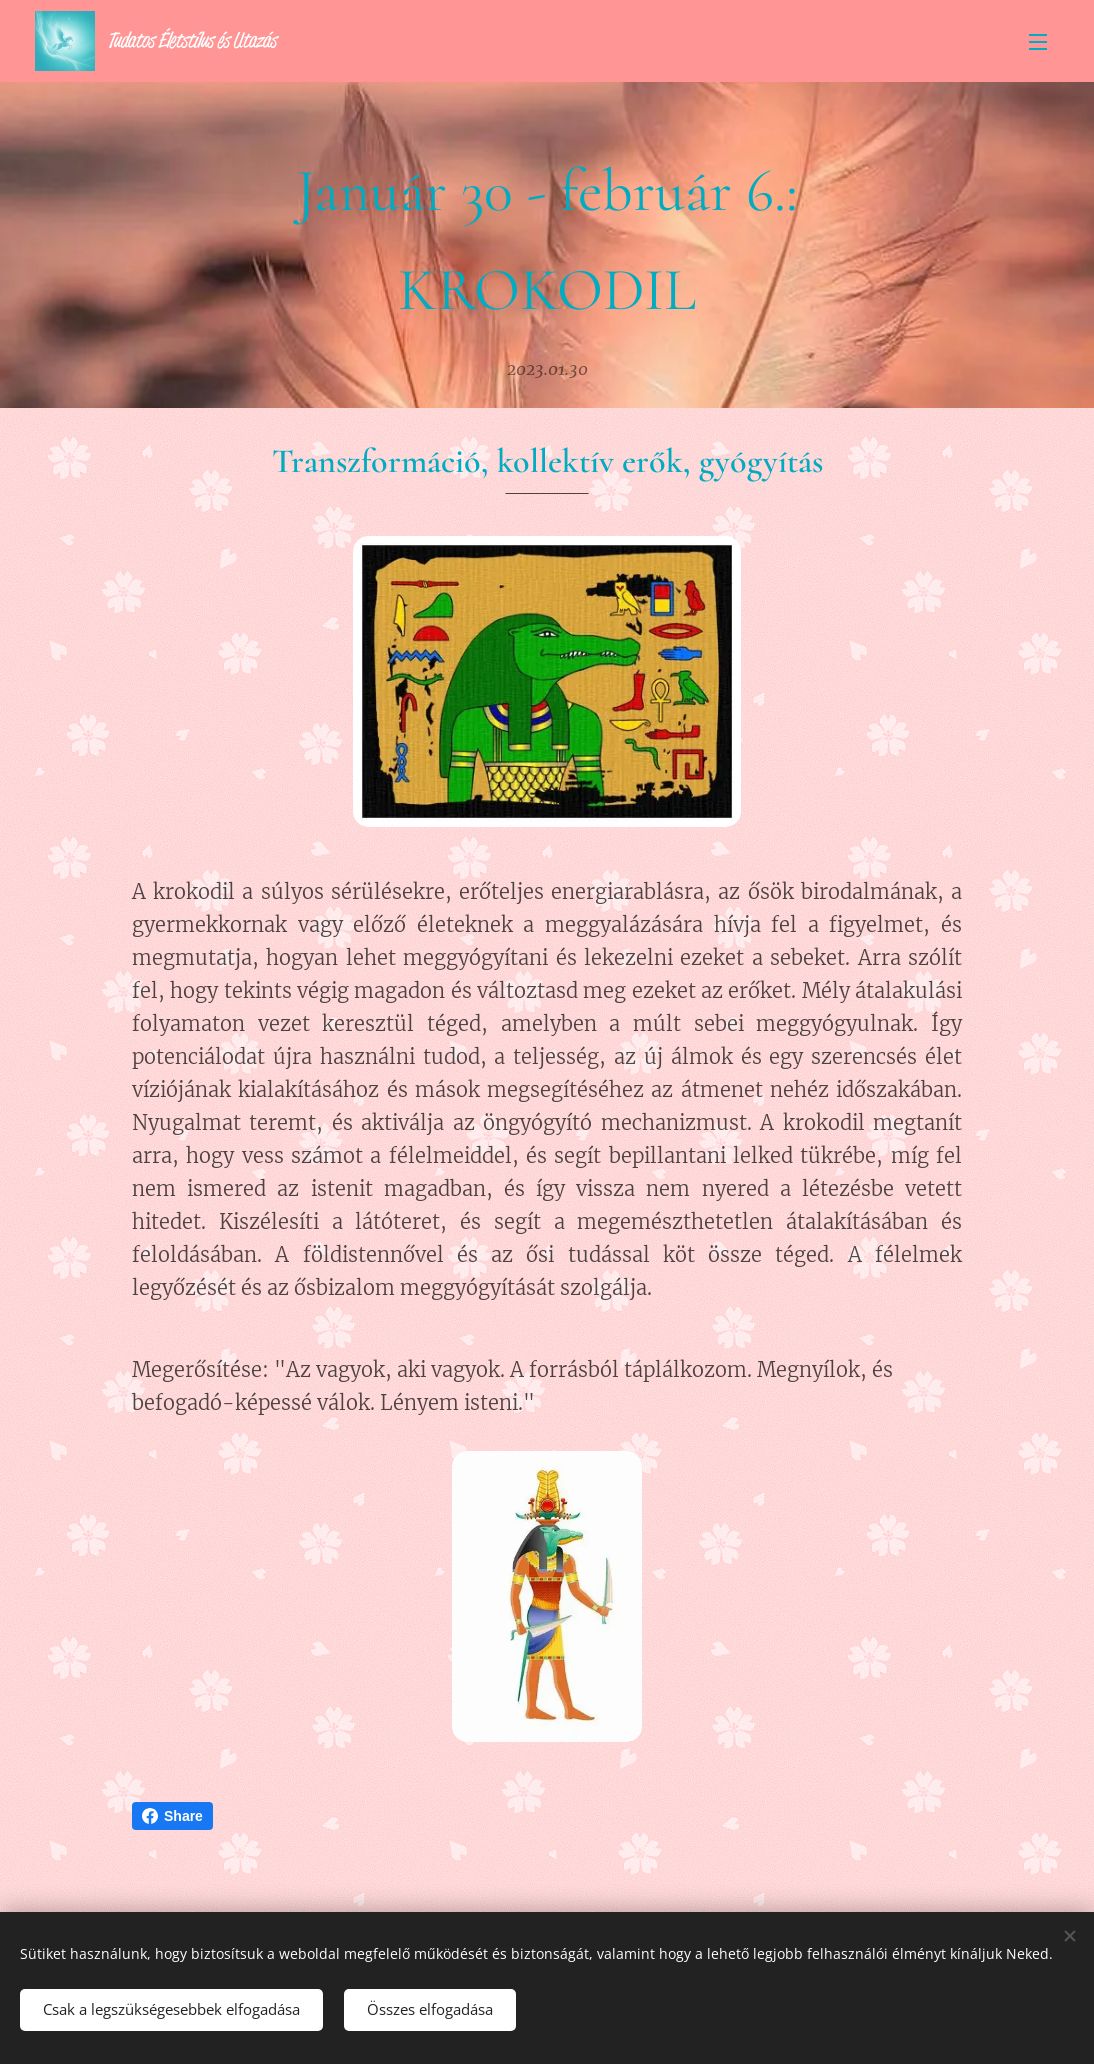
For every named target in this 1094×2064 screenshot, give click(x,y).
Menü (1038, 42)
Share (172, 1816)
